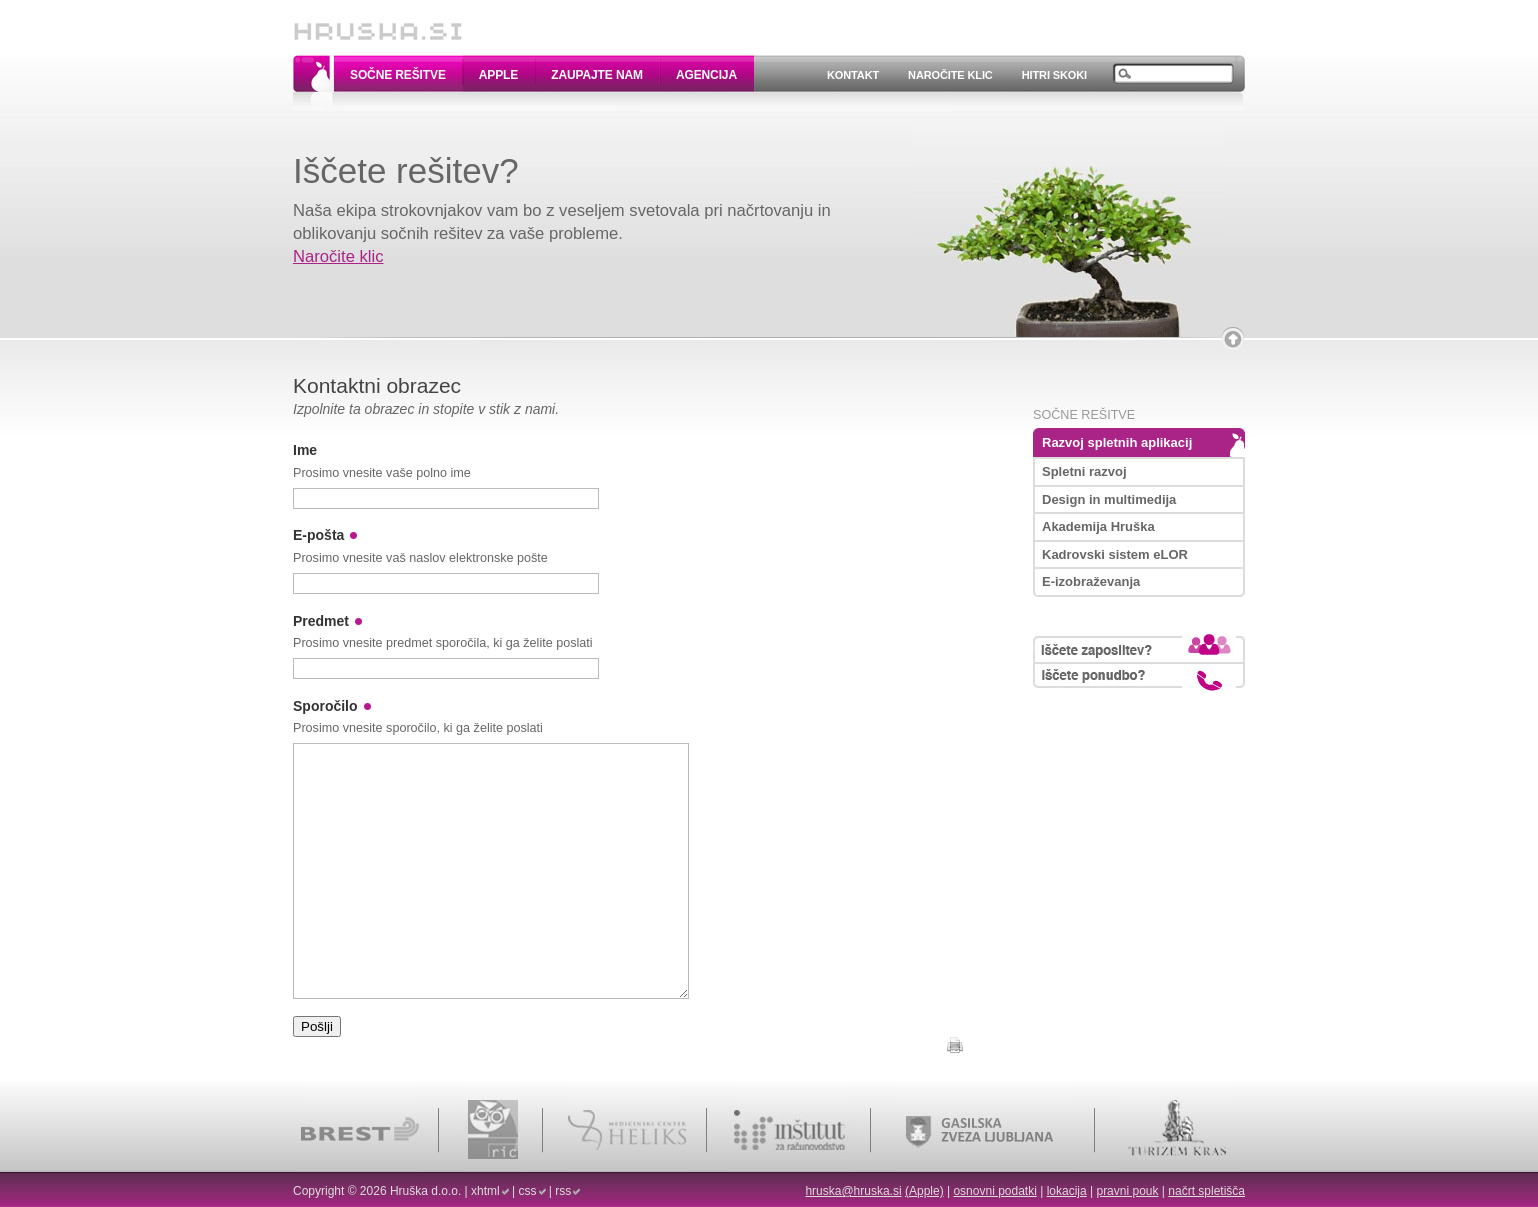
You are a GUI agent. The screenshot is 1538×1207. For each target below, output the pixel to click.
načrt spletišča (1206, 1191)
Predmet (321, 621)
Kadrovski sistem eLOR (1115, 554)
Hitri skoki (1054, 75)
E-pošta (318, 535)
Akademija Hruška (1098, 526)
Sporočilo (325, 706)
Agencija (706, 75)
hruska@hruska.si (853, 1191)
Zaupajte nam (597, 75)
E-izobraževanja (1091, 581)
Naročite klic (950, 75)
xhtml (485, 1191)
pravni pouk (1127, 1191)
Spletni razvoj (1084, 471)
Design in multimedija (1109, 499)
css (528, 1191)
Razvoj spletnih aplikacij (1117, 442)
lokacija (1067, 1191)
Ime (305, 450)
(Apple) (924, 1191)
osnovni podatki (994, 1191)
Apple (498, 75)
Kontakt (853, 75)
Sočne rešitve (398, 75)
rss (563, 1191)
